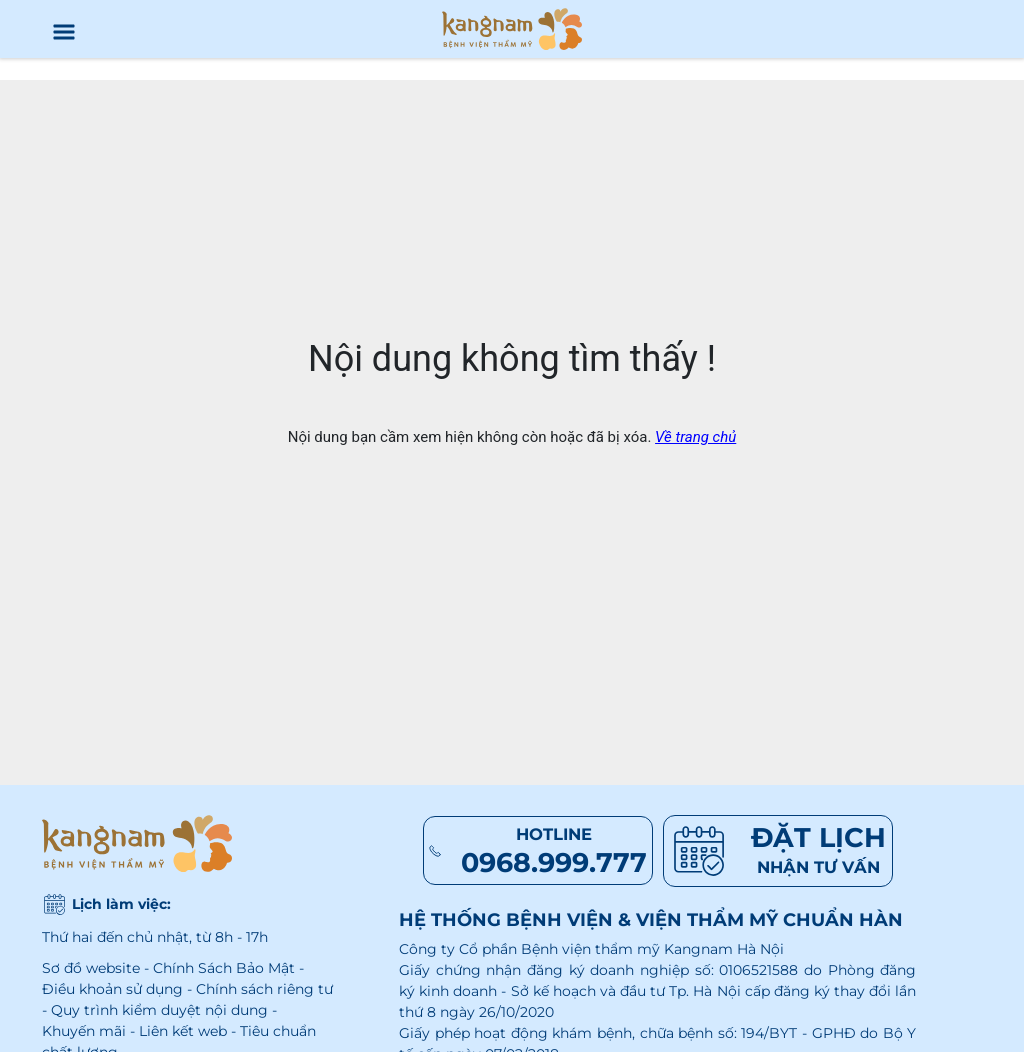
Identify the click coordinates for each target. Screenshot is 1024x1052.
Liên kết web (183, 1031)
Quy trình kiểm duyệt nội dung (159, 1010)
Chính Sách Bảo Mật (224, 968)
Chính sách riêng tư (264, 989)
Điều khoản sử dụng (112, 989)
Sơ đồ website (91, 968)
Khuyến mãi (84, 1031)
